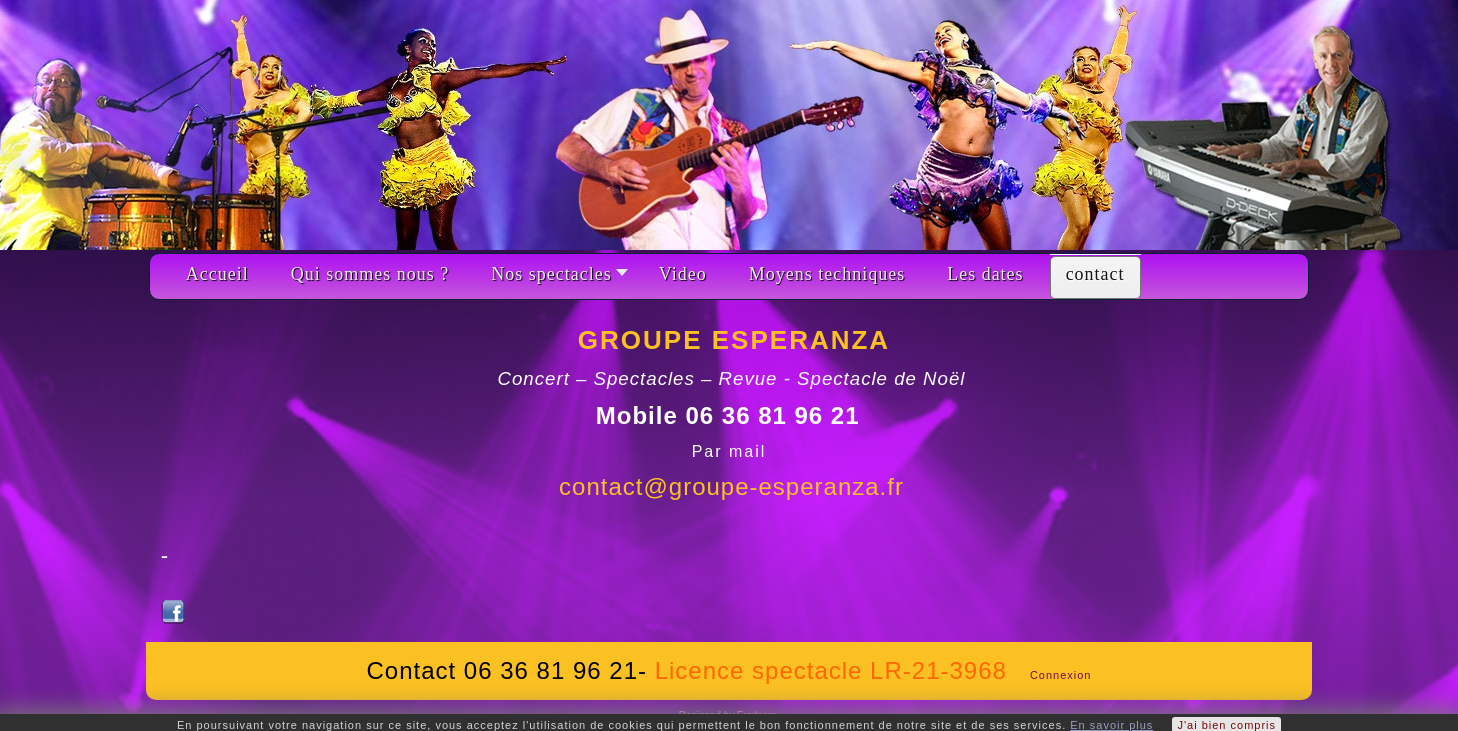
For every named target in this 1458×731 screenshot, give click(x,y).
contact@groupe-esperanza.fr (731, 486)
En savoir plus (1111, 725)
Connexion (1061, 675)
